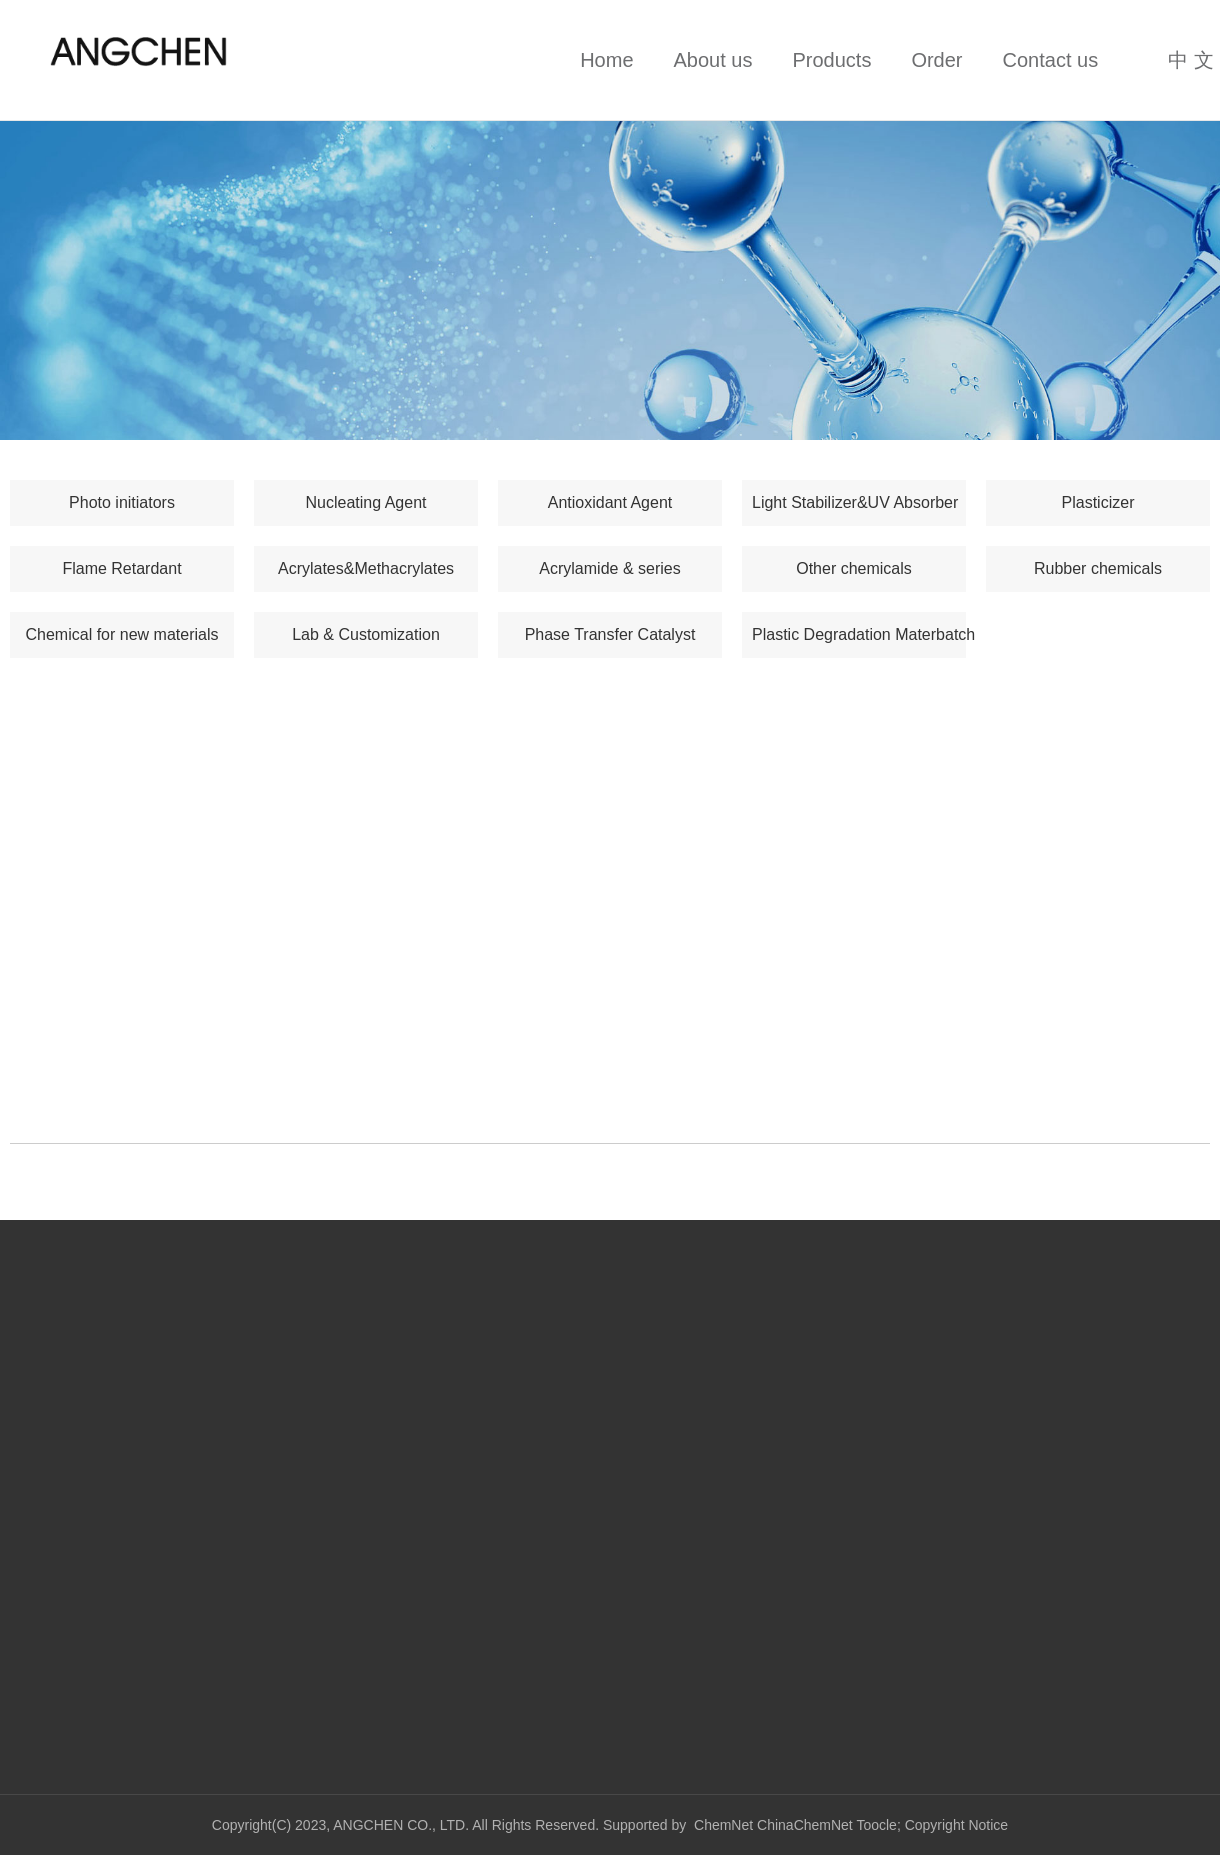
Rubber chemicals (1098, 568)
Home (606, 60)
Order (936, 60)
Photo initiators (122, 502)
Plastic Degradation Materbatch (859, 634)
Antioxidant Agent (610, 502)
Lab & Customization (366, 634)
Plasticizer (1098, 502)
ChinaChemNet (805, 1825)
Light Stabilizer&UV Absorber (855, 502)
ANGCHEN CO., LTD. (402, 1825)
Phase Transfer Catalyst (610, 634)
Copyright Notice (957, 1825)
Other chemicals (854, 568)
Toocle (876, 1825)
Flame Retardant (121, 568)
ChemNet (723, 1825)
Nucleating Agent (366, 502)
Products (831, 60)
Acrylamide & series (609, 568)
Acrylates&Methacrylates (366, 568)
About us (713, 60)
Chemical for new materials (122, 634)
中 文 (1191, 60)
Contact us (1051, 60)
